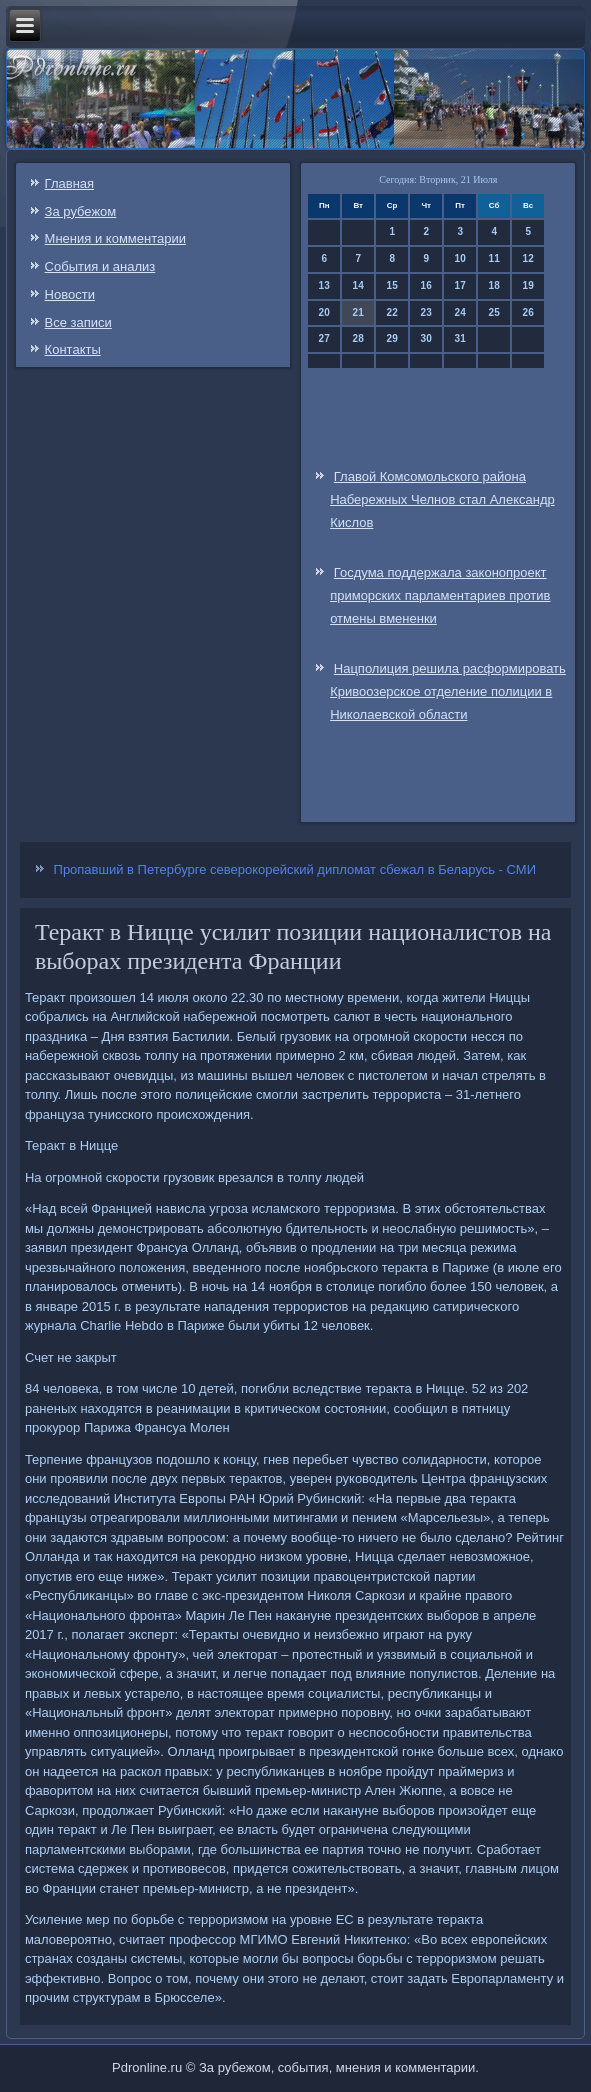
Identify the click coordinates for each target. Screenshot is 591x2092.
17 (460, 285)
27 (324, 338)
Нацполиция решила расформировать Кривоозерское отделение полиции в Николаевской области (448, 691)
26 (528, 312)
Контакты (73, 349)
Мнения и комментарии (115, 238)
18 (494, 285)
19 (528, 285)
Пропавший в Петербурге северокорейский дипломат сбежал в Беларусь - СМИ (295, 869)
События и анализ (100, 266)
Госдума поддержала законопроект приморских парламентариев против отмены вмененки (440, 595)
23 (426, 312)
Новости (70, 294)
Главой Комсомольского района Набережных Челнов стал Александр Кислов (442, 499)
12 (528, 258)
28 (358, 338)
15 (392, 285)
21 (358, 312)
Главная (69, 183)
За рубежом (81, 211)
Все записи (78, 322)
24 (460, 312)
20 (324, 312)
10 (460, 258)
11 (494, 258)
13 (324, 285)
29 (392, 338)
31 (460, 338)
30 (426, 338)
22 (392, 312)
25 (494, 312)
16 (426, 285)
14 (358, 285)
